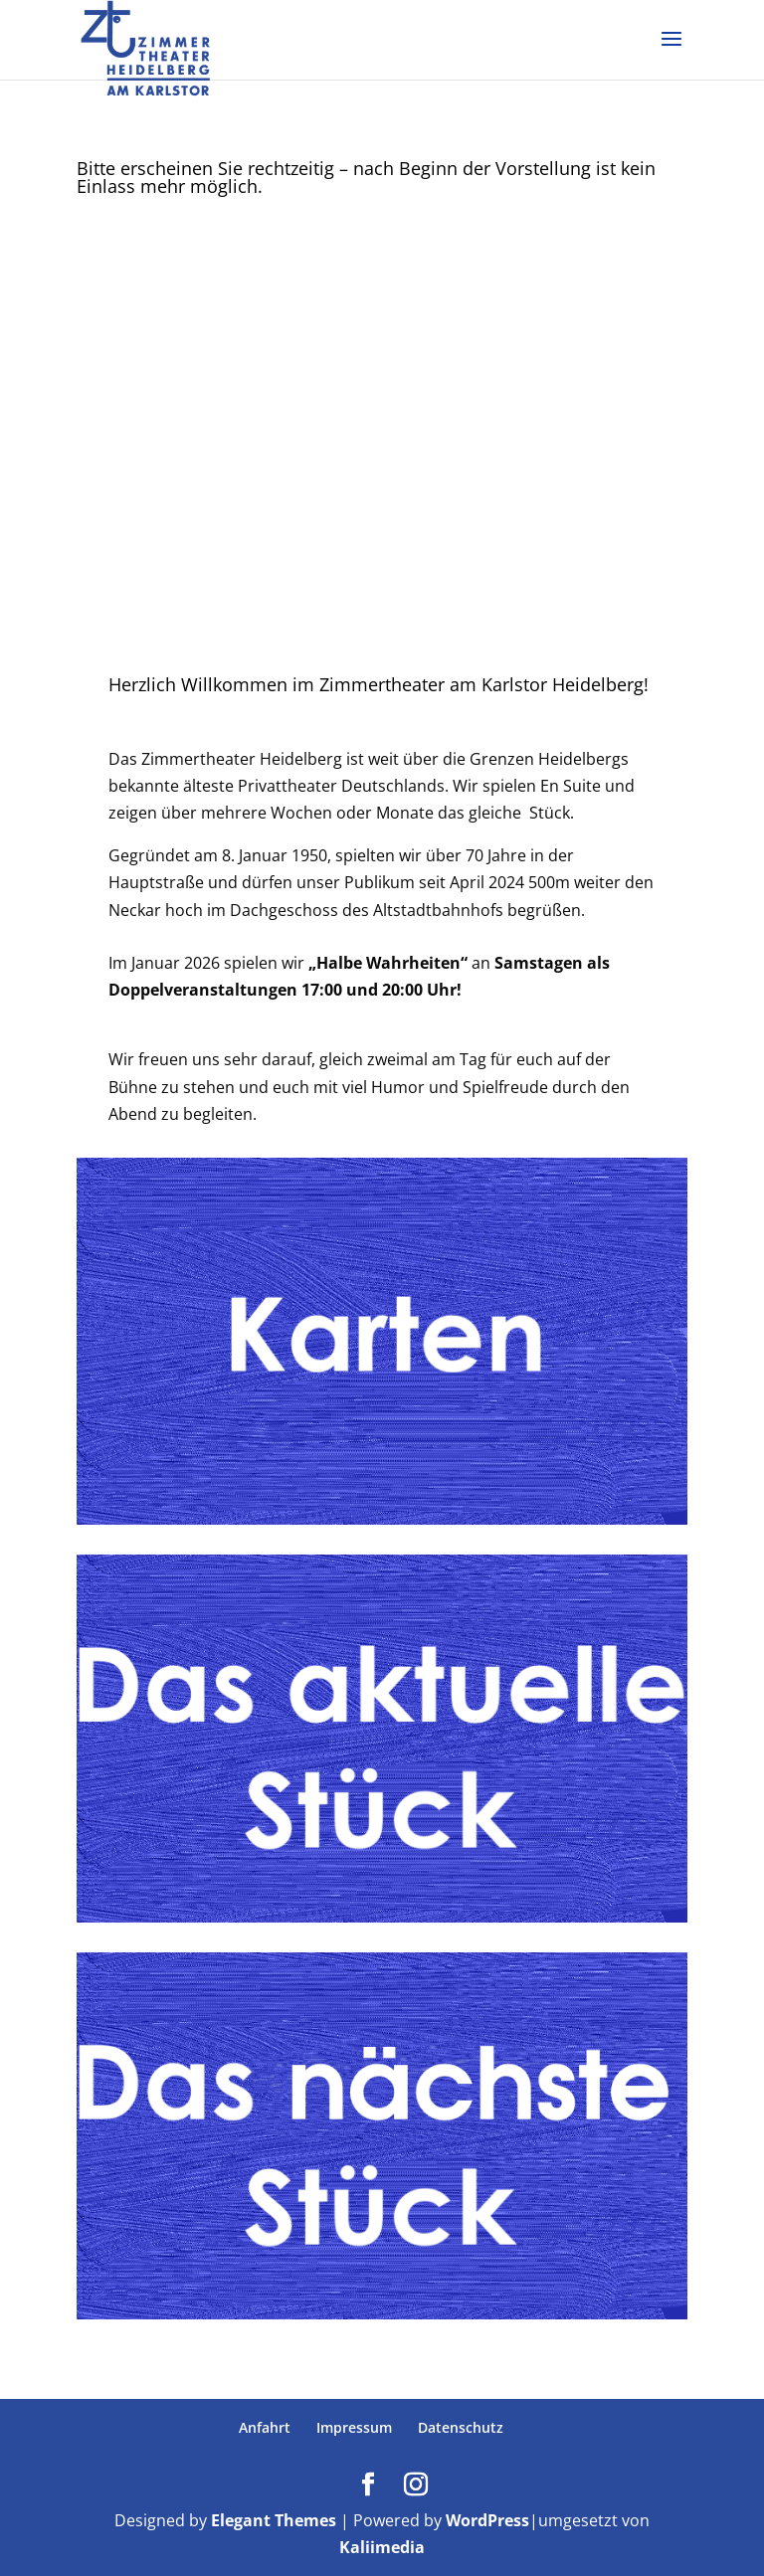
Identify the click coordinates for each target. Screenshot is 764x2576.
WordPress (487, 2520)
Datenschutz (460, 2427)
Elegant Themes (273, 2520)
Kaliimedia (382, 2547)
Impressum (354, 2427)
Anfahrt (264, 2427)
